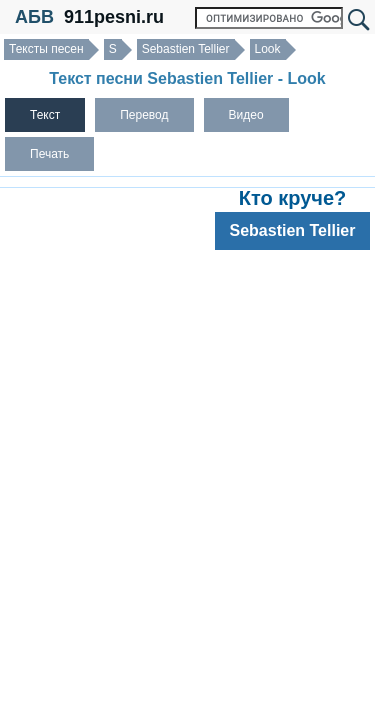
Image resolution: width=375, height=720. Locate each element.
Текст (45, 115)
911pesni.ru (114, 17)
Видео (246, 115)
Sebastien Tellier (186, 49)
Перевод (144, 115)
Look (268, 49)
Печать (49, 154)
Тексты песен (46, 49)
